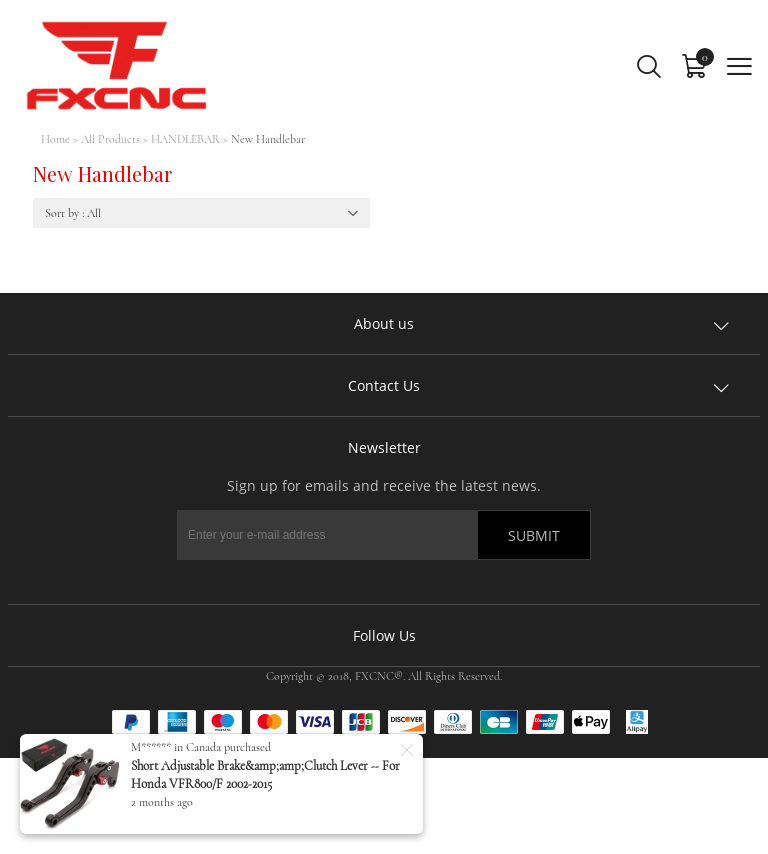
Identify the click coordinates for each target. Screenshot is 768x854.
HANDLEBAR (185, 139)
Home (55, 139)
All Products (110, 139)
